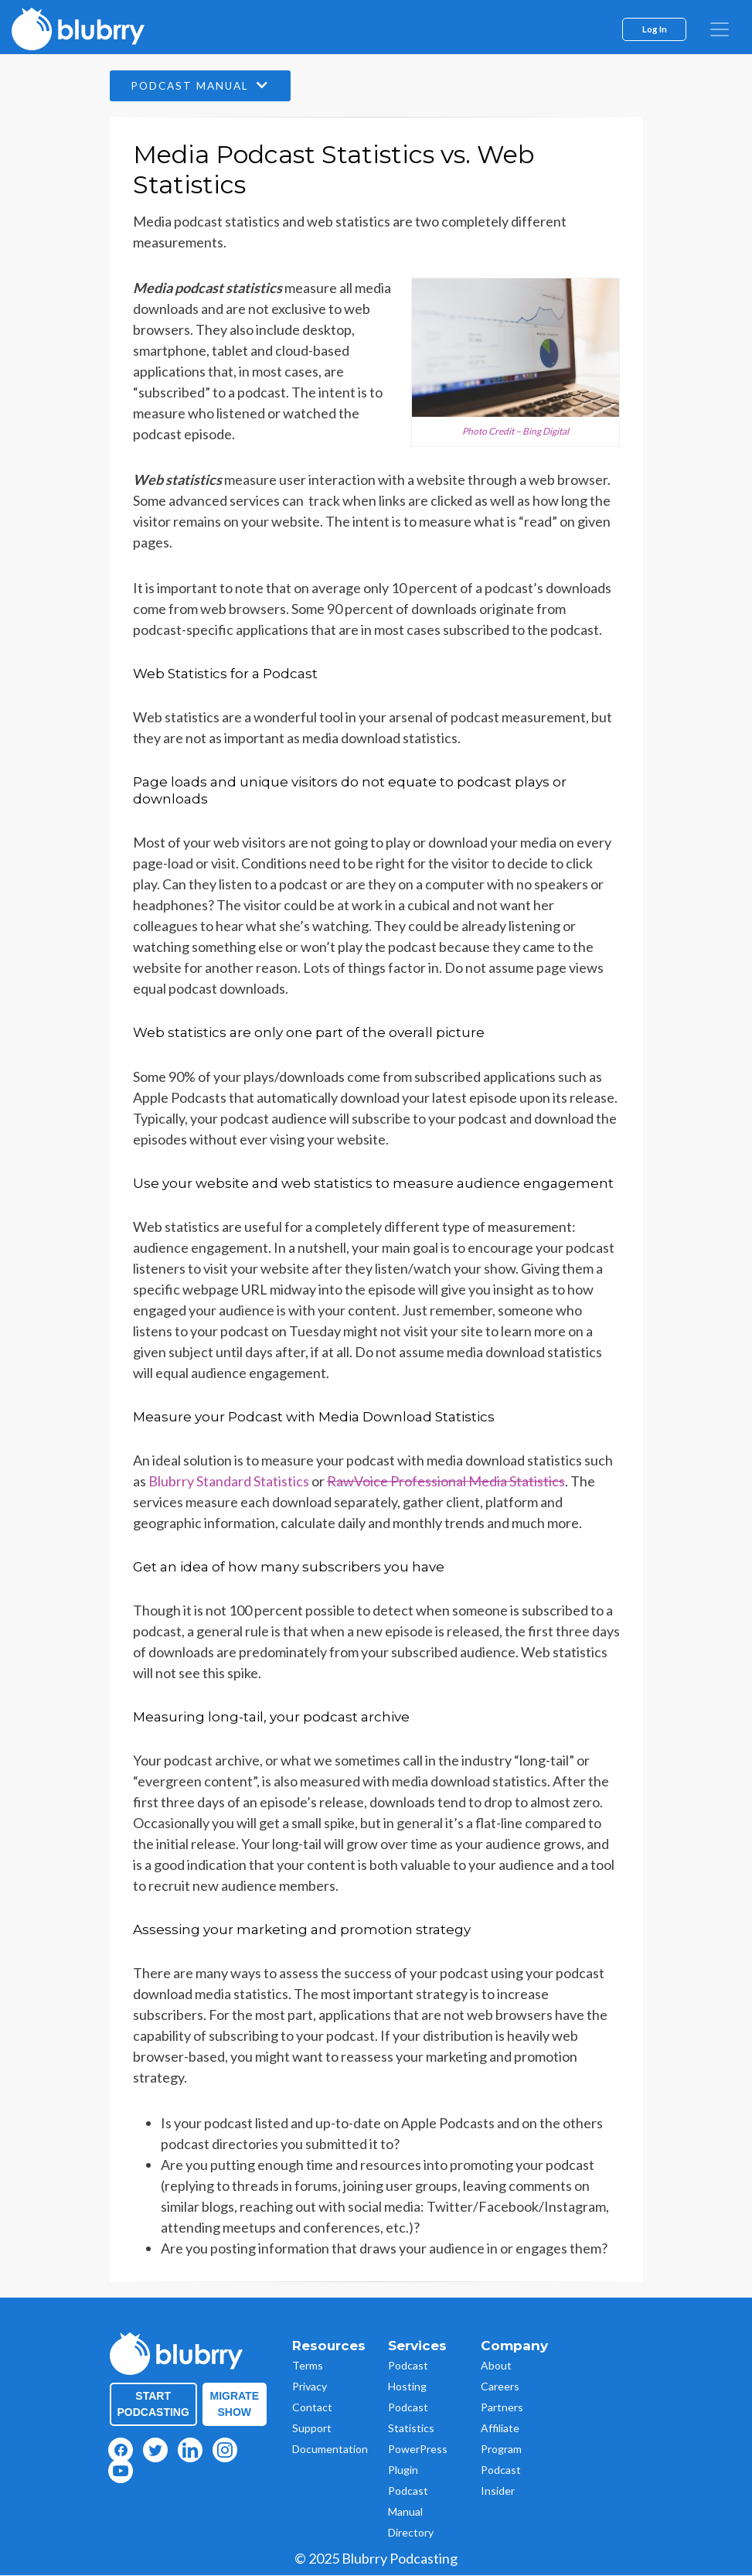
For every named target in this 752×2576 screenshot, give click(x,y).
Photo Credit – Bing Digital (515, 431)
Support (312, 2428)
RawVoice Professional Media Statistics (446, 1480)
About (496, 2366)
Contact (312, 2407)
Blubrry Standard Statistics (228, 1480)
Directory (411, 2533)
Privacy (309, 2386)
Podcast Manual (204, 86)
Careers (500, 2386)
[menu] (719, 29)
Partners (502, 2407)
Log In (654, 28)
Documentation (330, 2449)
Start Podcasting (153, 2404)
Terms (307, 2366)
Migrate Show (235, 2404)
